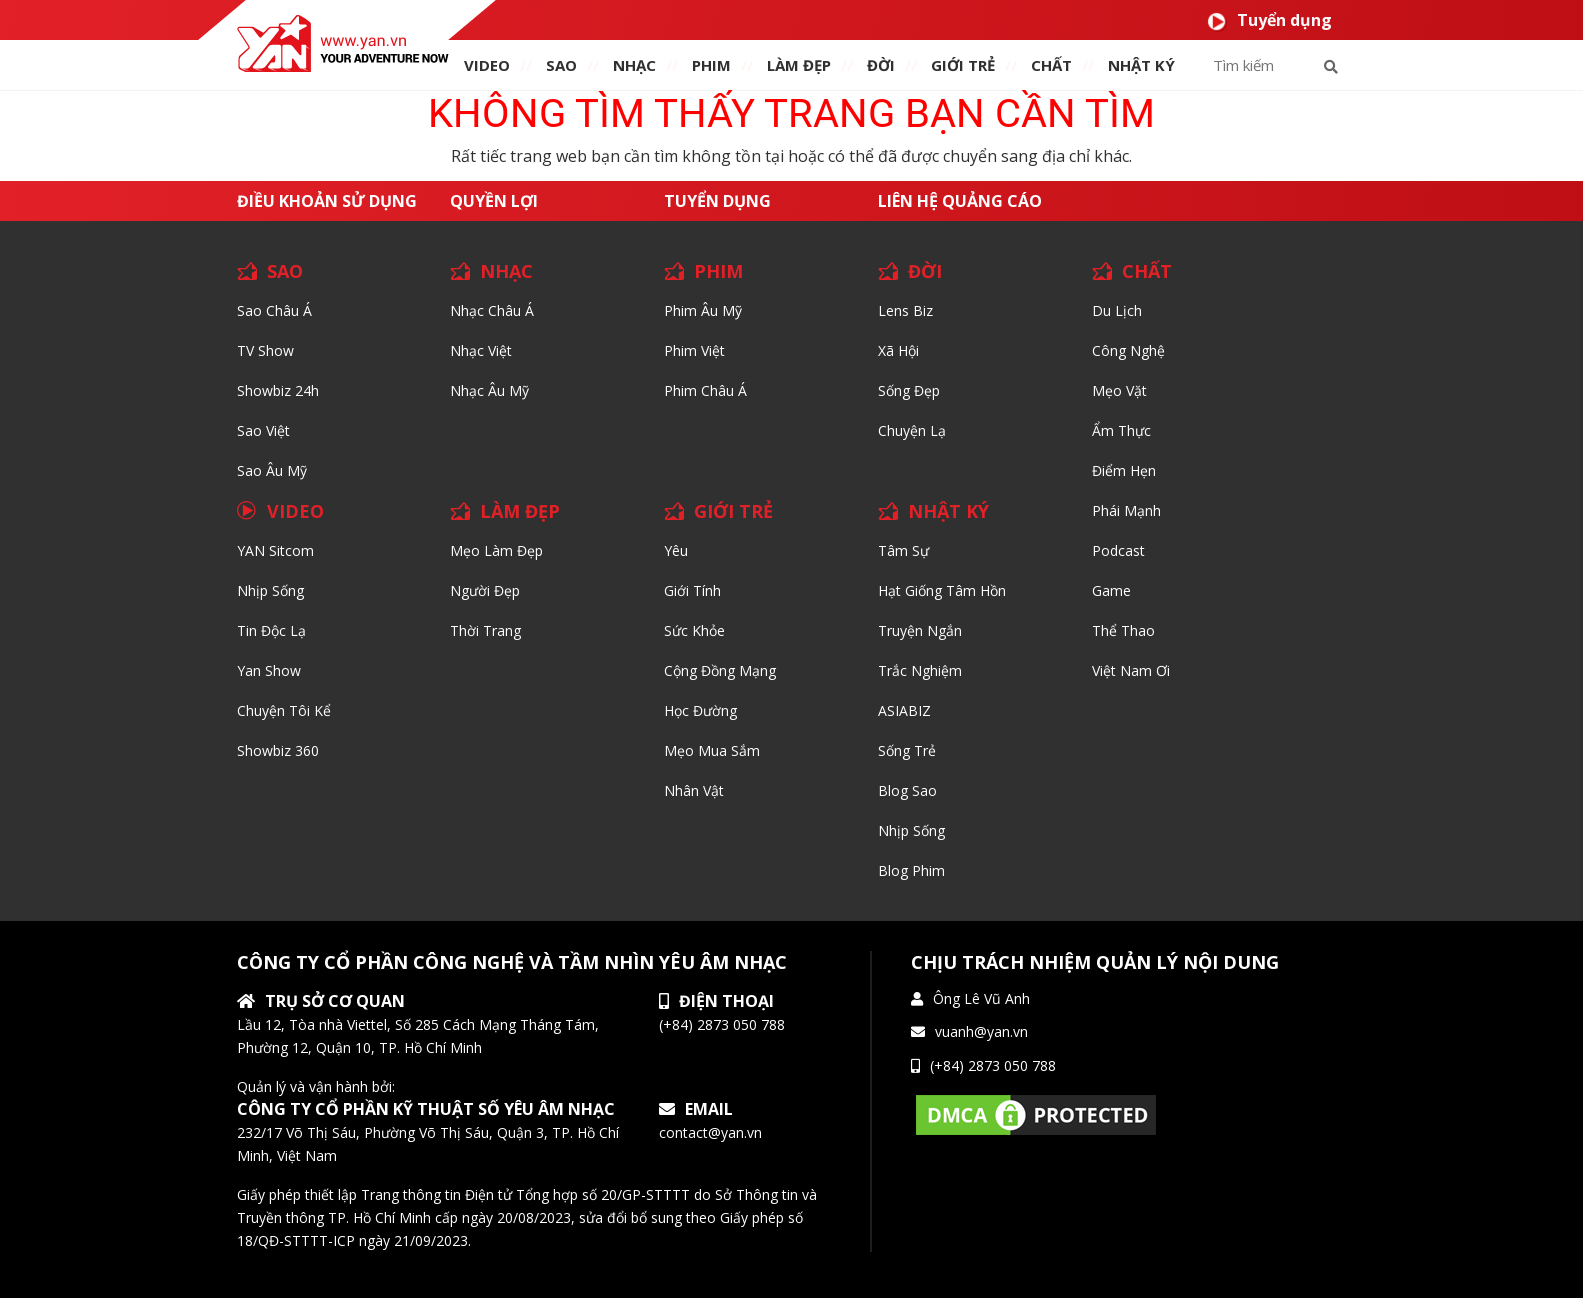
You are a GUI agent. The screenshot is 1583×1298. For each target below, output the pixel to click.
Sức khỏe (694, 630)
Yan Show (269, 670)
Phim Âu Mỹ (703, 310)
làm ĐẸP (799, 65)
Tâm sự (903, 550)
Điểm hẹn (1124, 470)
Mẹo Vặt (1119, 390)
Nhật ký (1141, 65)
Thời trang (485, 630)
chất (1051, 65)
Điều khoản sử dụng (327, 201)
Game (1111, 590)
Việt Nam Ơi (1131, 670)
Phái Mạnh (1126, 510)
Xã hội (898, 350)
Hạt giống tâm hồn (942, 590)
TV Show (265, 350)
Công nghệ (1128, 350)
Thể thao (1123, 630)
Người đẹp (485, 590)
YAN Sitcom (275, 550)
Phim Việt (694, 350)
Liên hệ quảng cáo (960, 201)
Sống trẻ (907, 750)
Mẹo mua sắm (712, 750)
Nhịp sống (270, 590)
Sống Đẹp (909, 390)
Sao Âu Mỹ (272, 470)
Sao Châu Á (274, 310)
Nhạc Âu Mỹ (489, 390)
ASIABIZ (904, 710)
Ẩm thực (1121, 430)
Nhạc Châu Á (492, 310)
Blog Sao (907, 790)
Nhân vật (694, 790)
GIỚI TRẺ (733, 511)
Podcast (1118, 550)
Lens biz (905, 310)
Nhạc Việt (481, 350)
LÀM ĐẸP (520, 511)
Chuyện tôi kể (284, 710)
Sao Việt (263, 430)
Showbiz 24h (278, 390)
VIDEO (487, 65)
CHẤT (1147, 271)
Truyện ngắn (920, 630)
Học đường (700, 710)
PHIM (711, 65)
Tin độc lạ (271, 630)
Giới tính (692, 590)
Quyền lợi (494, 201)
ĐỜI (881, 65)
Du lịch (1117, 310)
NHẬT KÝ (948, 511)
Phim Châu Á (705, 390)
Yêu (676, 550)
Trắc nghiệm (920, 670)
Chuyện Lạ (912, 430)
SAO (561, 65)
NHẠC (634, 65)
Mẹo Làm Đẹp (496, 550)
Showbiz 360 (278, 750)
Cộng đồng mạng (720, 670)
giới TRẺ (963, 65)
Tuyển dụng (1269, 20)
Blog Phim (911, 870)
